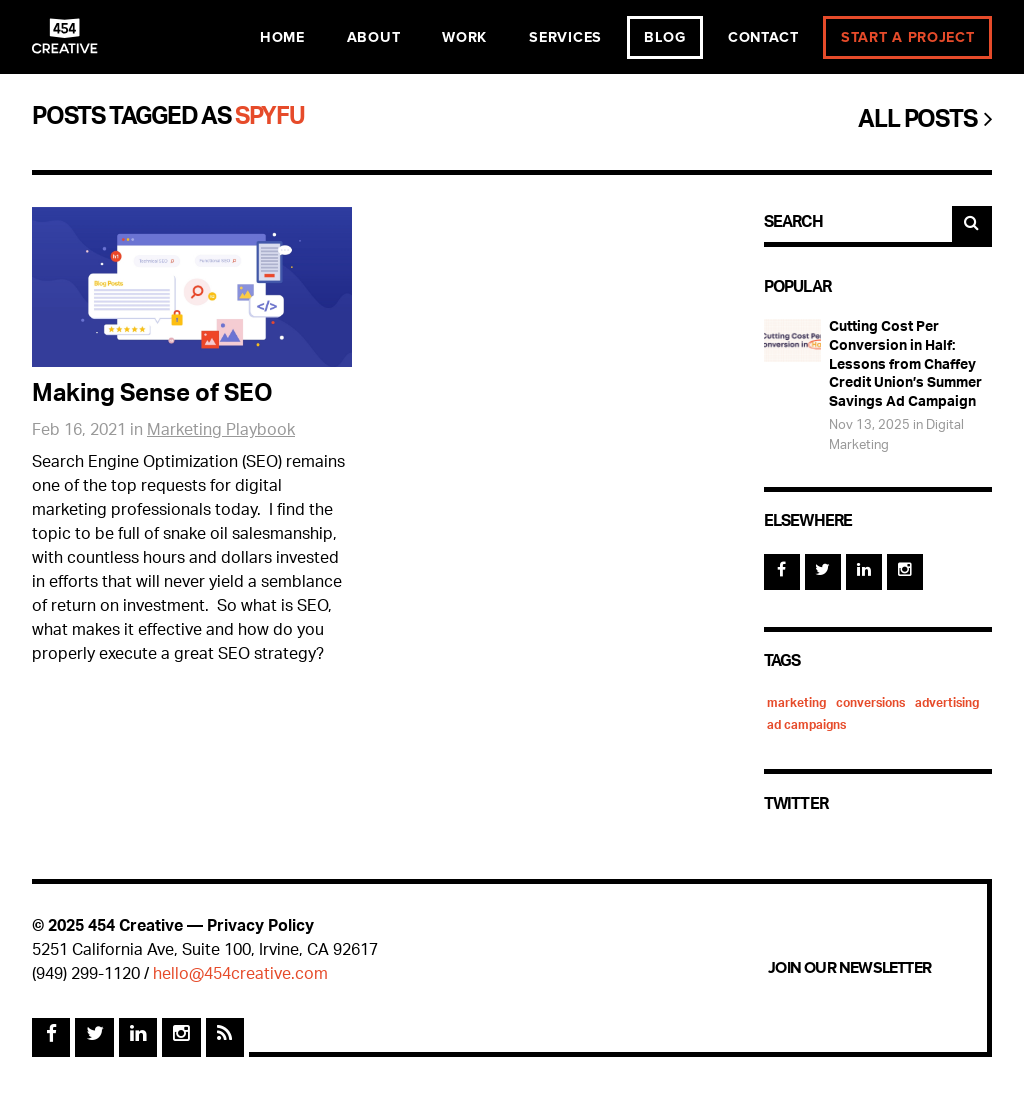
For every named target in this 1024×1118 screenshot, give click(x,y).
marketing (796, 704)
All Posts (925, 122)
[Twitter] (823, 572)
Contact (763, 37)
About (374, 37)
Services (565, 37)
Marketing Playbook (221, 431)
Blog (665, 37)
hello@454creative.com (240, 975)
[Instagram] (905, 572)
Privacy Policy (260, 927)
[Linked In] (864, 572)
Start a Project (908, 37)
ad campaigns (806, 726)
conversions (870, 704)
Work (464, 37)
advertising (947, 704)
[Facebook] (782, 572)
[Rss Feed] (225, 1037)
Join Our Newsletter (849, 968)
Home (282, 37)
